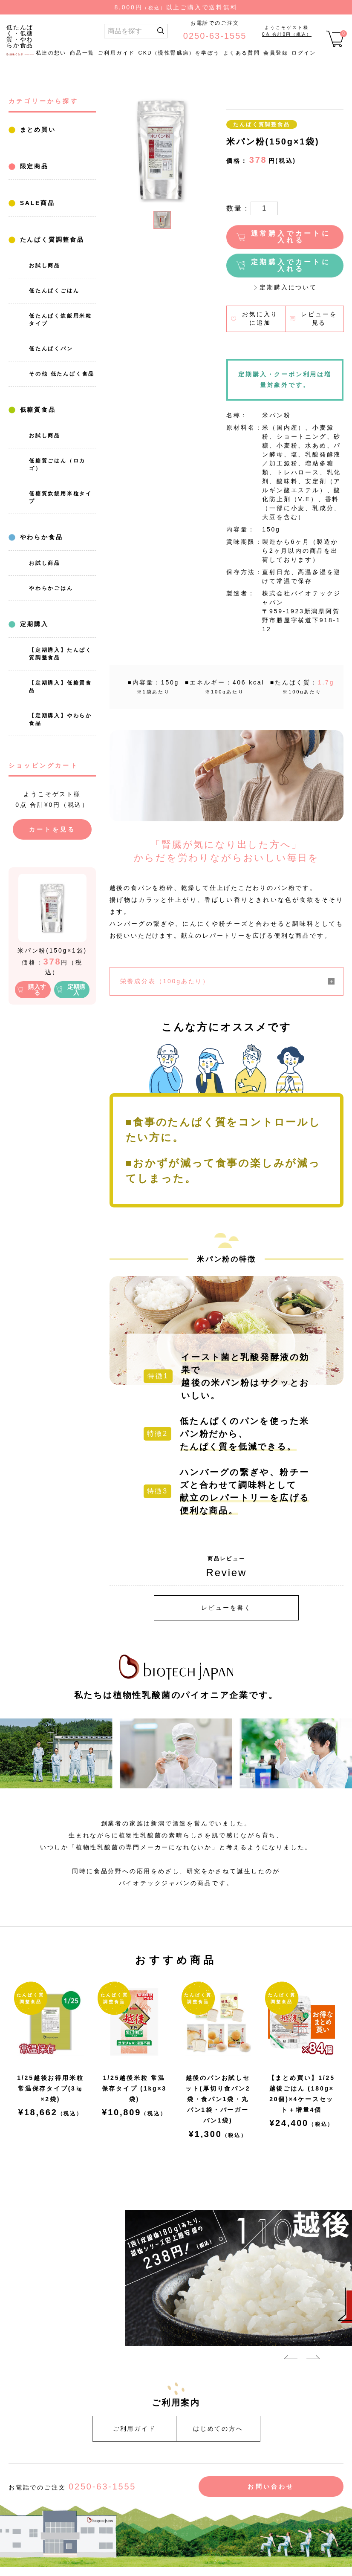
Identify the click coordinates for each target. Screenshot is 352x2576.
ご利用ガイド (116, 53)
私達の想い (51, 53)
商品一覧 (82, 53)
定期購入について (288, 287)
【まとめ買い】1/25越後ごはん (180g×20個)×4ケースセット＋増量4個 (301, 2094)
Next (313, 2358)
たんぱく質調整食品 (50, 239)
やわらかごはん (51, 588)
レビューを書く (226, 1607)
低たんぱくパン (51, 349)
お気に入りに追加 (260, 318)
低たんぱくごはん (54, 291)
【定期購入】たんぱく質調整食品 (60, 654)
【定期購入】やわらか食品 (60, 719)
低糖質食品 (36, 409)
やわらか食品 (40, 537)
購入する (37, 989)
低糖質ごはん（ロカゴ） (57, 464)
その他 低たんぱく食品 (62, 374)
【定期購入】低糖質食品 (60, 686)
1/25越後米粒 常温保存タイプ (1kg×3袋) (134, 2088)
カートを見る (52, 829)
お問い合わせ (271, 2486)
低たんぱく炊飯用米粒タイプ (60, 319)
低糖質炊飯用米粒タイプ (60, 497)
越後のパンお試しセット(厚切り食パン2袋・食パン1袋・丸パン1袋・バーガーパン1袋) (217, 2099)
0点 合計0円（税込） (287, 34)
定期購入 (33, 624)
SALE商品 (36, 202)
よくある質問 (241, 53)
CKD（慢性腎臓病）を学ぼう (179, 53)
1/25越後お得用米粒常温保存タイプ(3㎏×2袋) (50, 2088)
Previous (290, 2358)
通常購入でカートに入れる (291, 237)
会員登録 (275, 53)
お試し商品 (45, 266)
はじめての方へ (218, 2428)
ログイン (303, 53)
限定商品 (33, 166)
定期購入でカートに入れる (291, 265)
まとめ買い (36, 129)
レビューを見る (319, 318)
